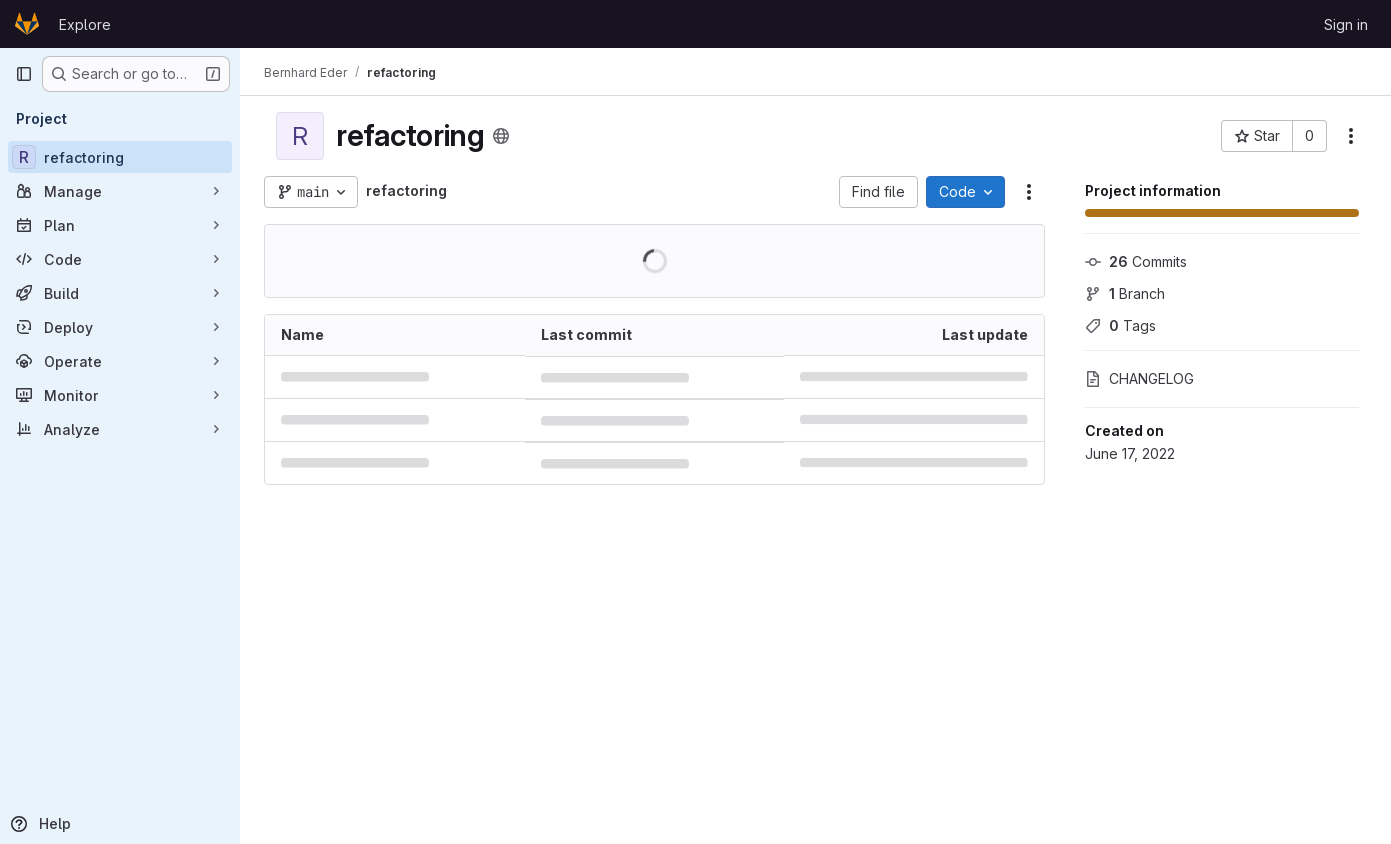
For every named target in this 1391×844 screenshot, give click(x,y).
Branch (1125, 293)
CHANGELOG (1139, 378)
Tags (1120, 325)
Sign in (1346, 24)
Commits (1136, 261)
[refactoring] (120, 157)
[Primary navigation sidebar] (24, 74)
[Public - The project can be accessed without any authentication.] (501, 136)
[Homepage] (27, 24)
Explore (85, 24)
